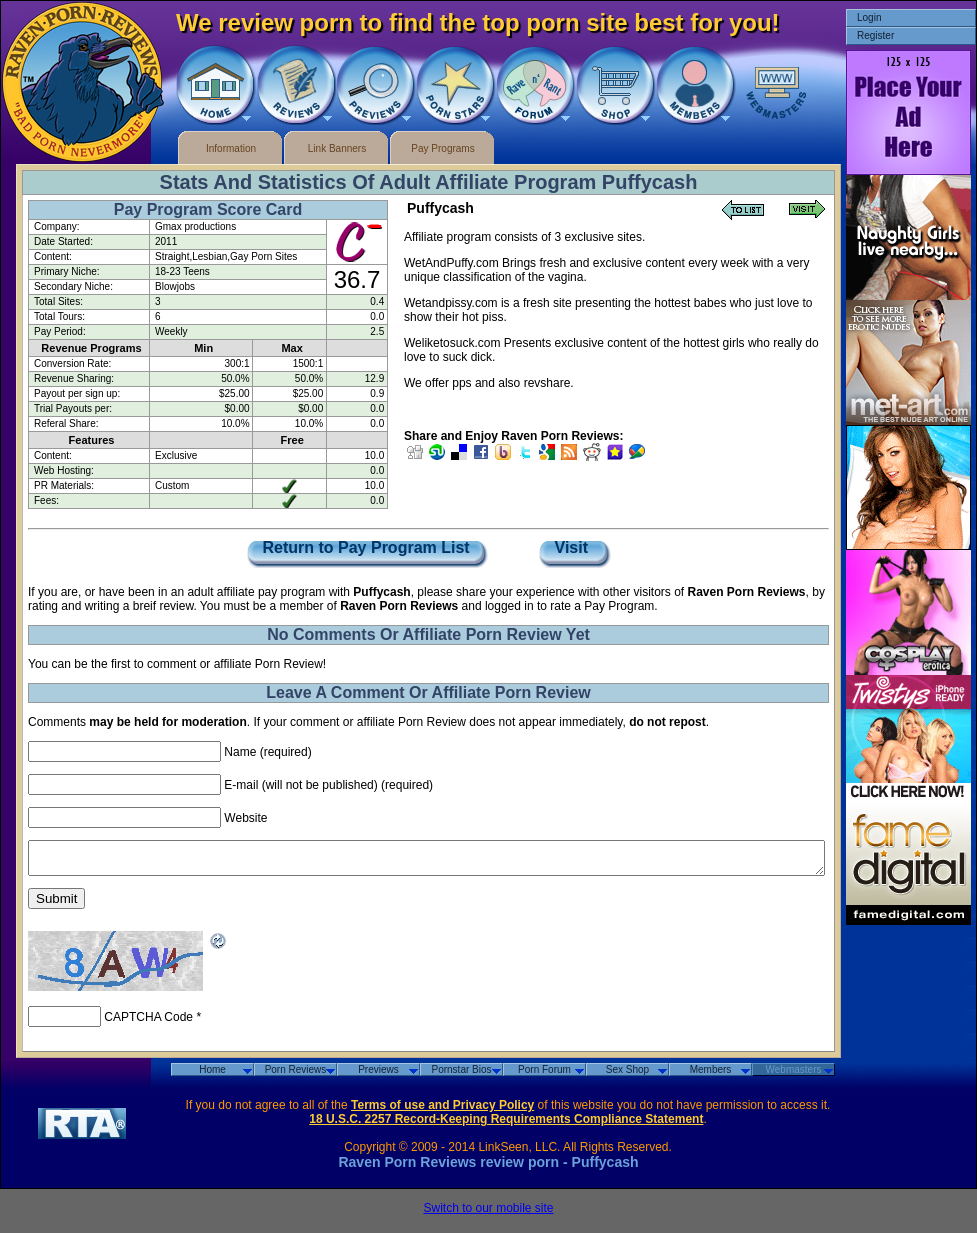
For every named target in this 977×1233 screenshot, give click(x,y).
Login (869, 17)
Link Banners (337, 148)
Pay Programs (442, 148)
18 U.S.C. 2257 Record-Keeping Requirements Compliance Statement (506, 1125)
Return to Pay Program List (366, 548)
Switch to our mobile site (488, 1214)
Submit (56, 904)
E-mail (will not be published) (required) (328, 785)
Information (231, 148)
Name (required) (267, 752)
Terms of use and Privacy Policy (442, 1111)
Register (875, 35)
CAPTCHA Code (148, 1023)
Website (245, 818)
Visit (573, 548)
